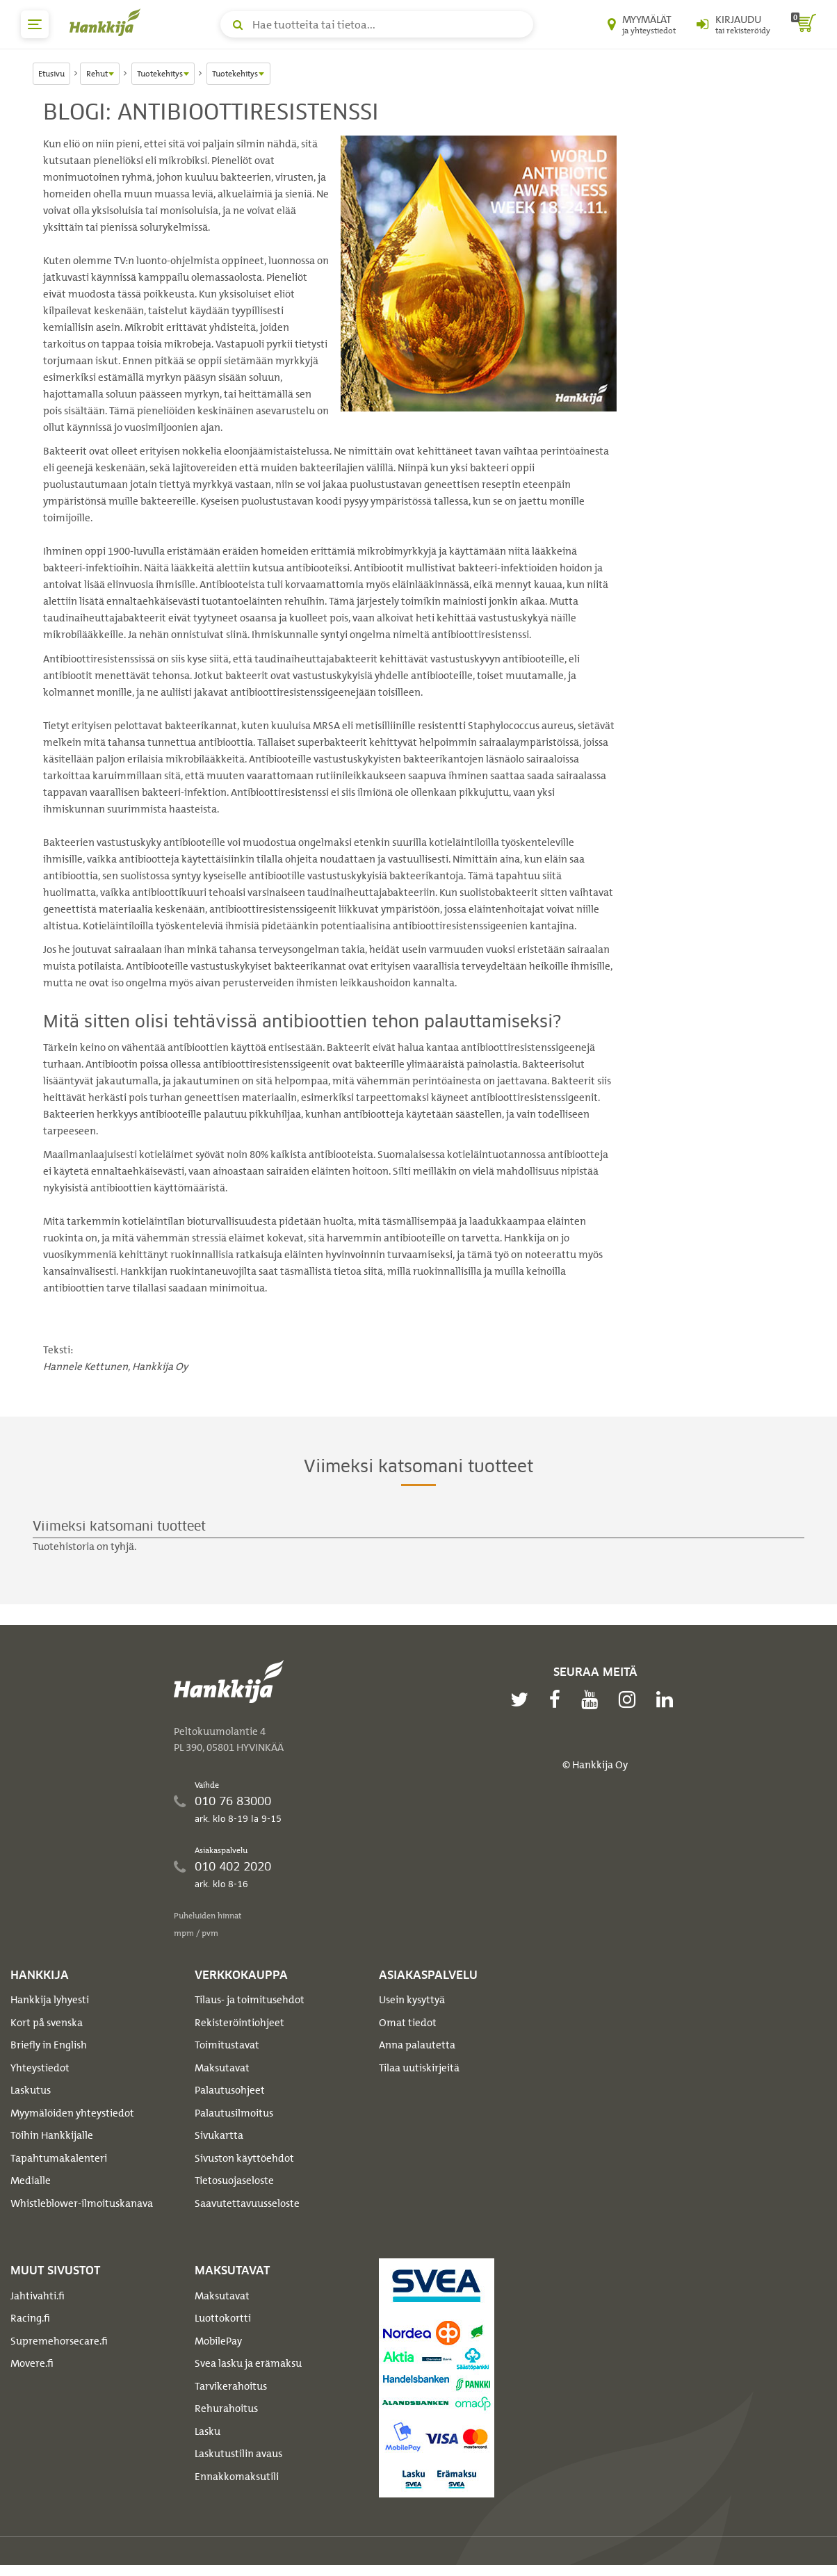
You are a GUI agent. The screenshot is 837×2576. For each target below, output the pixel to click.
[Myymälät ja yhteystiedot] (642, 24)
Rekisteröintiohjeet (239, 2023)
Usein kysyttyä (412, 2000)
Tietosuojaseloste (234, 2180)
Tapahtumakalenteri (58, 2158)
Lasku (207, 2431)
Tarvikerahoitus (231, 2386)
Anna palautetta (417, 2045)
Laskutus (30, 2090)
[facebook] (558, 1699)
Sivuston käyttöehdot (244, 2158)
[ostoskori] (803, 24)
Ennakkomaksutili (237, 2477)
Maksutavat (222, 2068)
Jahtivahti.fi (37, 2296)
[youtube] (593, 1699)
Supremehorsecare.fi (59, 2341)
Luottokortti (223, 2318)
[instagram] (630, 1699)
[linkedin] (668, 1699)
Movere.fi (32, 2363)
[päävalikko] (35, 24)
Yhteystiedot (40, 2068)
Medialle (30, 2180)
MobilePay (218, 2341)
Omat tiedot (408, 2023)
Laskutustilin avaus (238, 2454)
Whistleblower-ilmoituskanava (81, 2203)
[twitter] (522, 1699)
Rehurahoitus (226, 2408)
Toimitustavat (227, 2045)
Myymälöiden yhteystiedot (72, 2113)
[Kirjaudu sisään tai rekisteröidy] (733, 24)
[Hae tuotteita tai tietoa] (376, 24)
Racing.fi (30, 2318)
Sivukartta (219, 2135)
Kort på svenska (46, 2023)
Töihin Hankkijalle (51, 2135)
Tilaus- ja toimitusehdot (249, 2000)
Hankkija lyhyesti (49, 2000)
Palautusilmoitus (234, 2113)
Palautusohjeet (230, 2090)
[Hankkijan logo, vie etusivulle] (108, 22)
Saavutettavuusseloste (247, 2203)
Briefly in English (48, 2045)
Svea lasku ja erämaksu (248, 2363)
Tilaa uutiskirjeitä (419, 2068)
